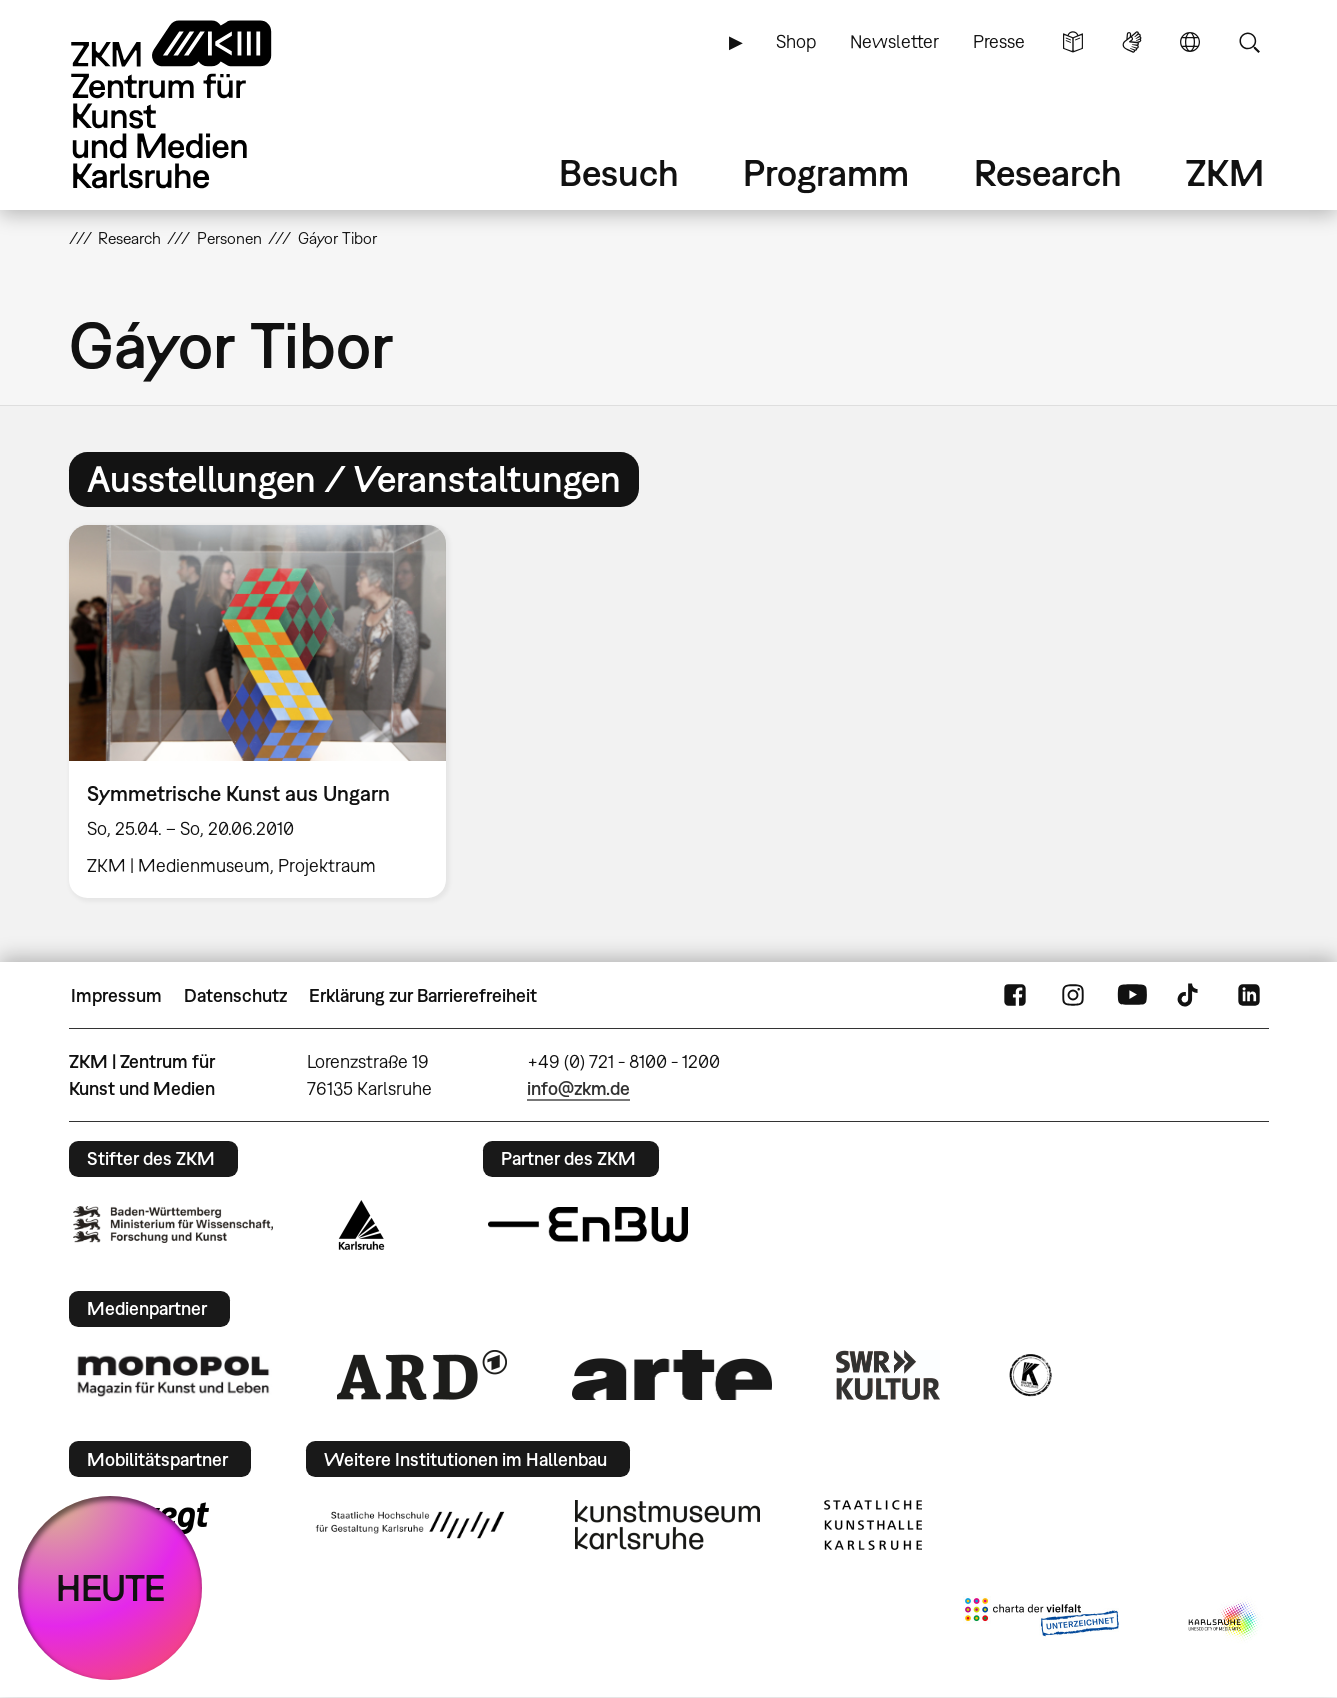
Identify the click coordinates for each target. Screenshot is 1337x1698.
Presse (999, 41)
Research (1048, 172)
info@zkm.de (578, 1088)
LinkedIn (1249, 996)
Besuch (619, 172)
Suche (1249, 42)
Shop (796, 41)
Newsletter (894, 41)
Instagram (1073, 996)
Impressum (116, 995)
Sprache (1190, 42)
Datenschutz (235, 995)
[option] (267, 711)
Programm (826, 172)
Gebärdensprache (1132, 42)
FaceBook (1015, 996)
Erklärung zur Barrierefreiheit (423, 995)
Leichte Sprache (1073, 42)
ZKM (1225, 172)
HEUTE (110, 1587)
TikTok (1190, 996)
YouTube (1132, 996)
